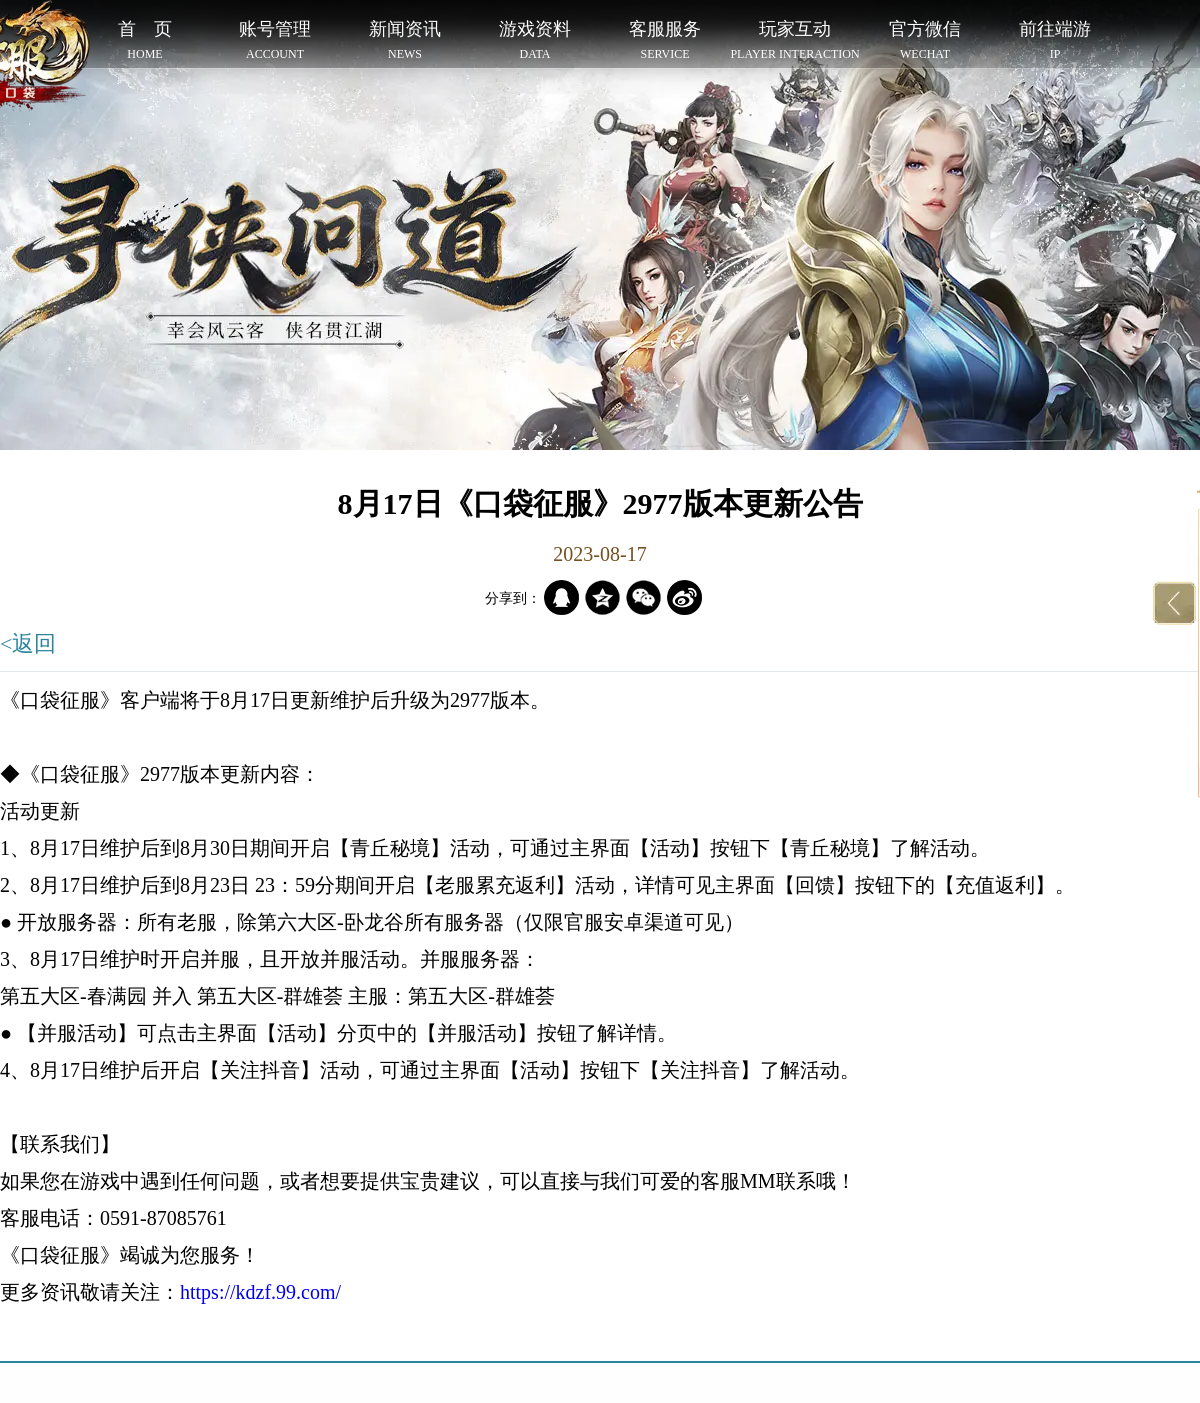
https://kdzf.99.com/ (260, 1292)
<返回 (28, 643)
